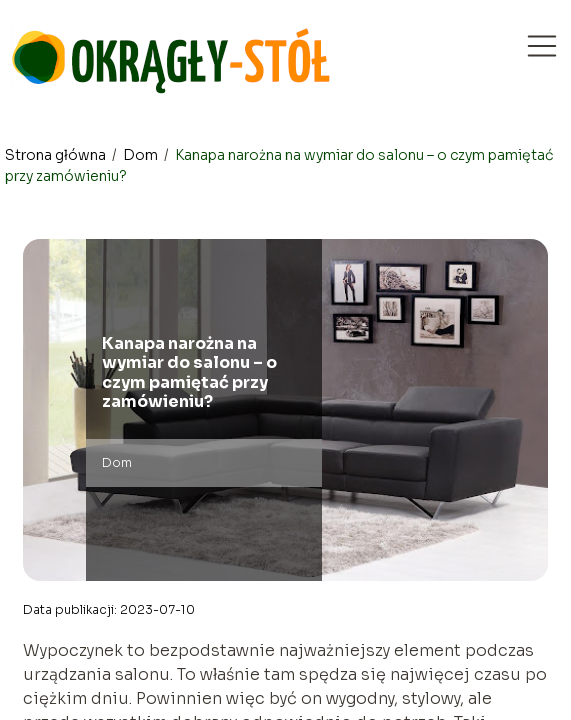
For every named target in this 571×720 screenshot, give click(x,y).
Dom (142, 155)
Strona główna (57, 155)
